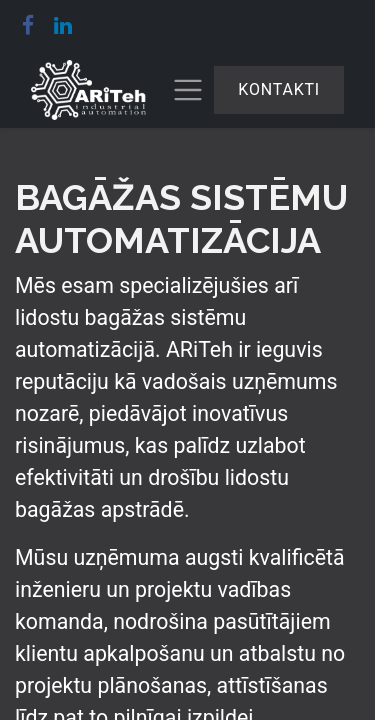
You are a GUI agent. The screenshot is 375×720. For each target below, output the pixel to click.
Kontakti (279, 89)
